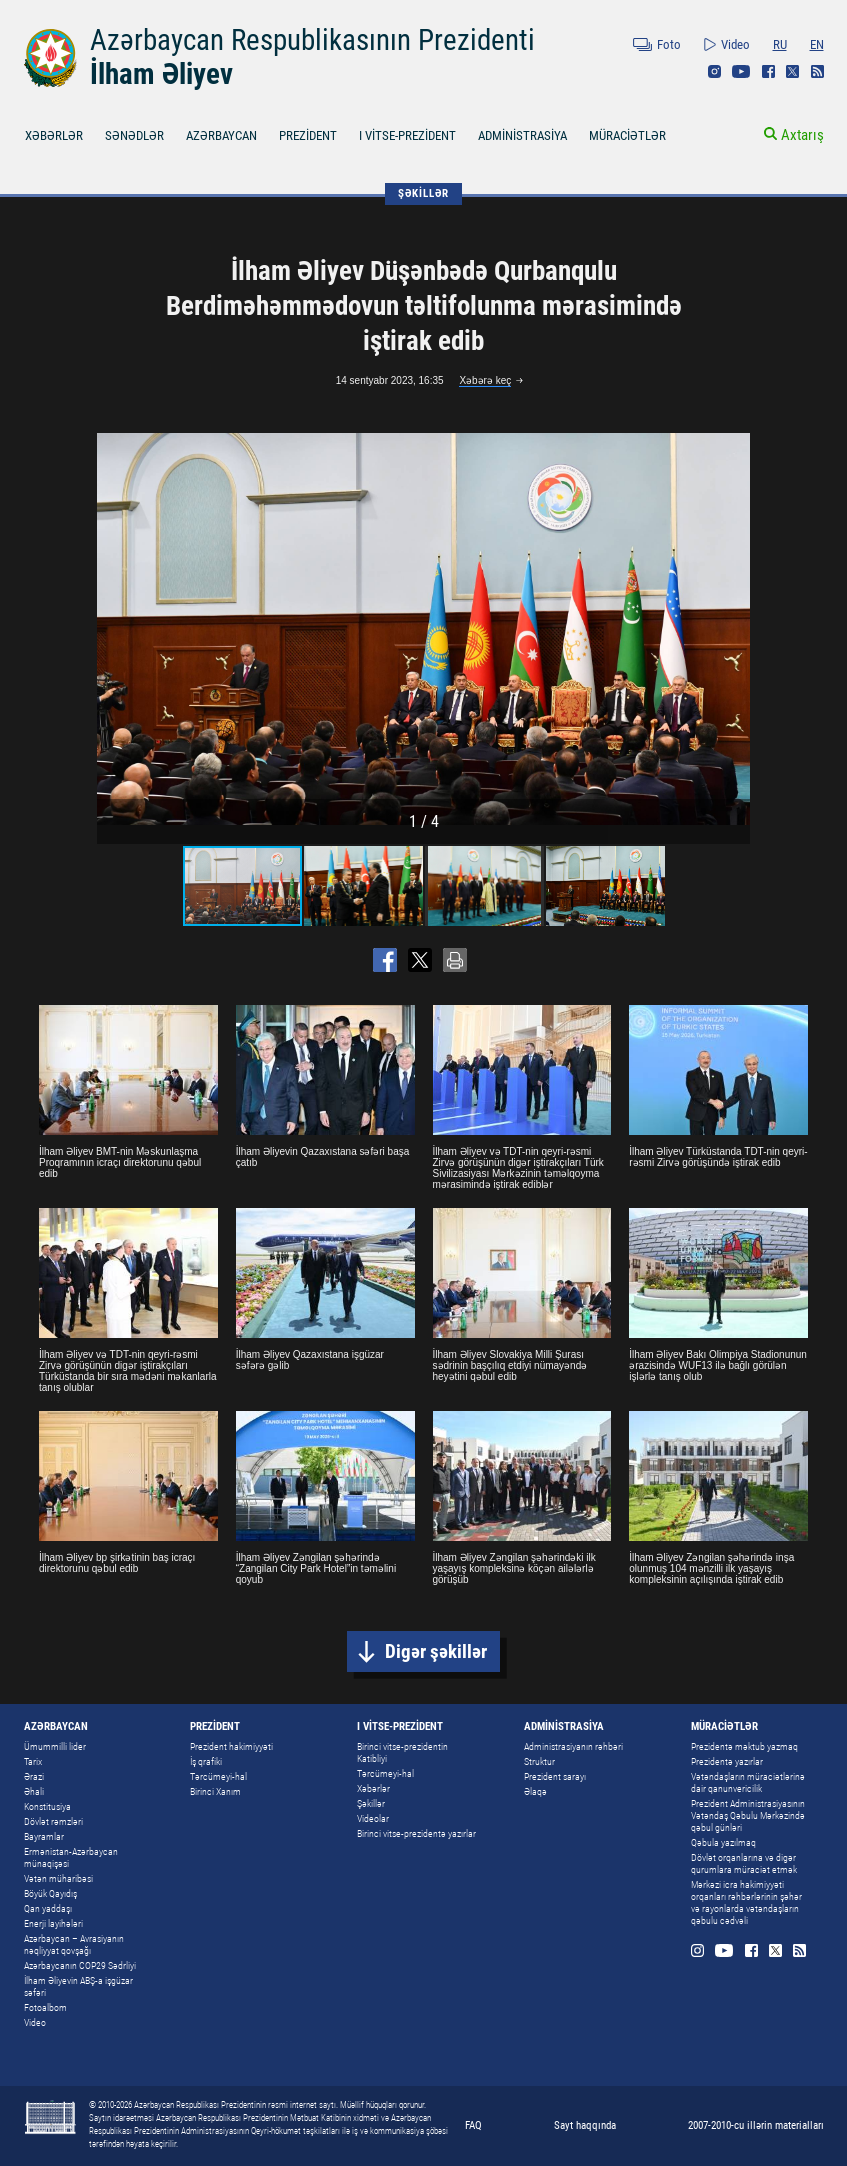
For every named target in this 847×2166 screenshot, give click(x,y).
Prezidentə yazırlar (727, 1761)
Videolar (373, 1818)
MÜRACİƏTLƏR (627, 135)
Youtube (741, 71)
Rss (817, 71)
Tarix (33, 1761)
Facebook (768, 71)
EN (817, 44)
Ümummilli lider (55, 1746)
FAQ (473, 2125)
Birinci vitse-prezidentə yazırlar (416, 1833)
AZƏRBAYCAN (221, 135)
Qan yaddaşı (48, 1908)
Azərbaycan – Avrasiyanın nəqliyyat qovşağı (74, 1944)
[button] (732, 629)
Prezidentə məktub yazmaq (744, 1746)
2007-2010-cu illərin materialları (756, 2125)
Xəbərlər (373, 1788)
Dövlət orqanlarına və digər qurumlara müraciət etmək (744, 1863)
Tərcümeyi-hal (218, 1776)
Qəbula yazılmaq (723, 1842)
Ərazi (34, 1776)
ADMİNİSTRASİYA (522, 135)
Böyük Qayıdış (50, 1893)
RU (780, 44)
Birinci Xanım (215, 1791)
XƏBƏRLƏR (54, 135)
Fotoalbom (45, 2007)
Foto (669, 44)
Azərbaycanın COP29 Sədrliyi (80, 1965)
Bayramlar (44, 1836)
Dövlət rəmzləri (53, 1821)
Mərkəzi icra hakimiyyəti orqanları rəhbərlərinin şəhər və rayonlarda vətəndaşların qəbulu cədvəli (746, 1902)
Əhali (34, 1791)
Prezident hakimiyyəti (231, 1746)
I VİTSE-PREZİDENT (407, 135)
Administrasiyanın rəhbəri (573, 1746)
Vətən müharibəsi (58, 1878)
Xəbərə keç (485, 380)
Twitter (792, 71)
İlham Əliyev (161, 74)
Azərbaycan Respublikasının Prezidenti (312, 40)
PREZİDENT (308, 135)
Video (735, 44)
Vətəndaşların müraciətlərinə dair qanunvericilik (748, 1782)
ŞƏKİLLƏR (423, 193)
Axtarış (802, 135)
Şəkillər (371, 1803)
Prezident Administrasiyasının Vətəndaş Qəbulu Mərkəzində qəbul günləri (748, 1815)
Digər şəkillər (436, 1651)
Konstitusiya (47, 1806)
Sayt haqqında (585, 2125)
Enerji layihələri (53, 1923)
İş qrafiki (206, 1761)
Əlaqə (535, 1791)
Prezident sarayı (555, 1776)
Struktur (539, 1761)
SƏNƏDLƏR (134, 135)
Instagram (714, 71)
